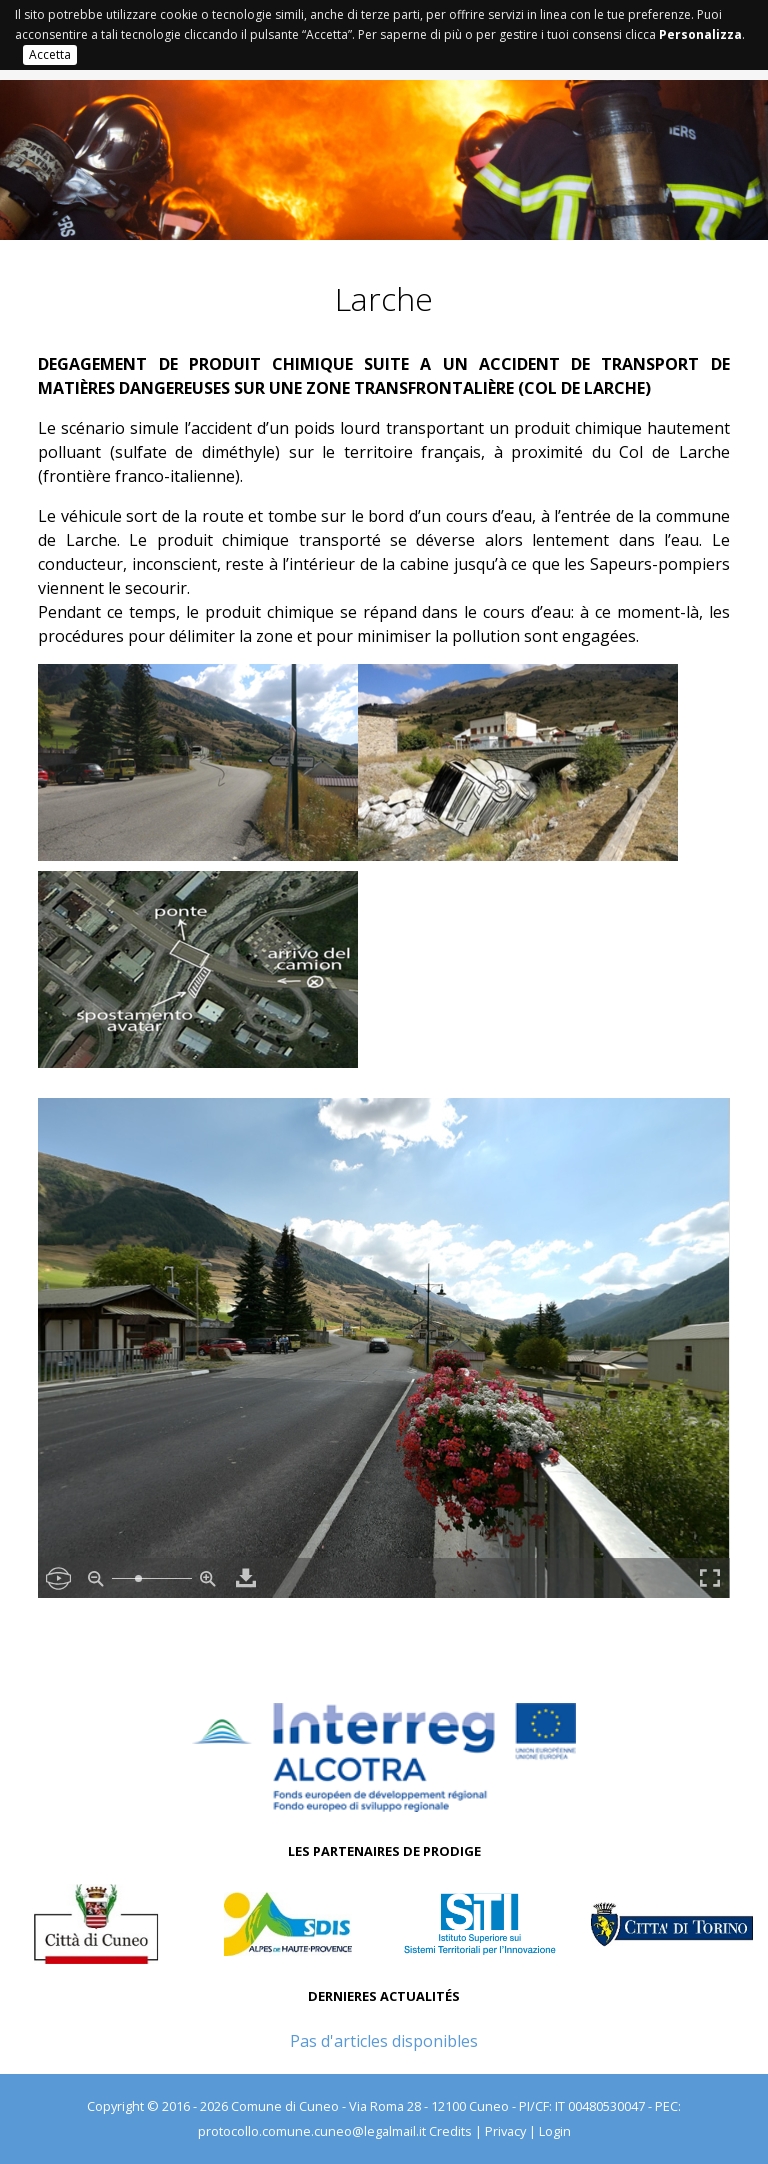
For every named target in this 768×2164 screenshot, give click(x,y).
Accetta (50, 54)
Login (555, 2131)
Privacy (505, 2131)
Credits (450, 2131)
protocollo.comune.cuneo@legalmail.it (312, 2131)
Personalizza (700, 34)
